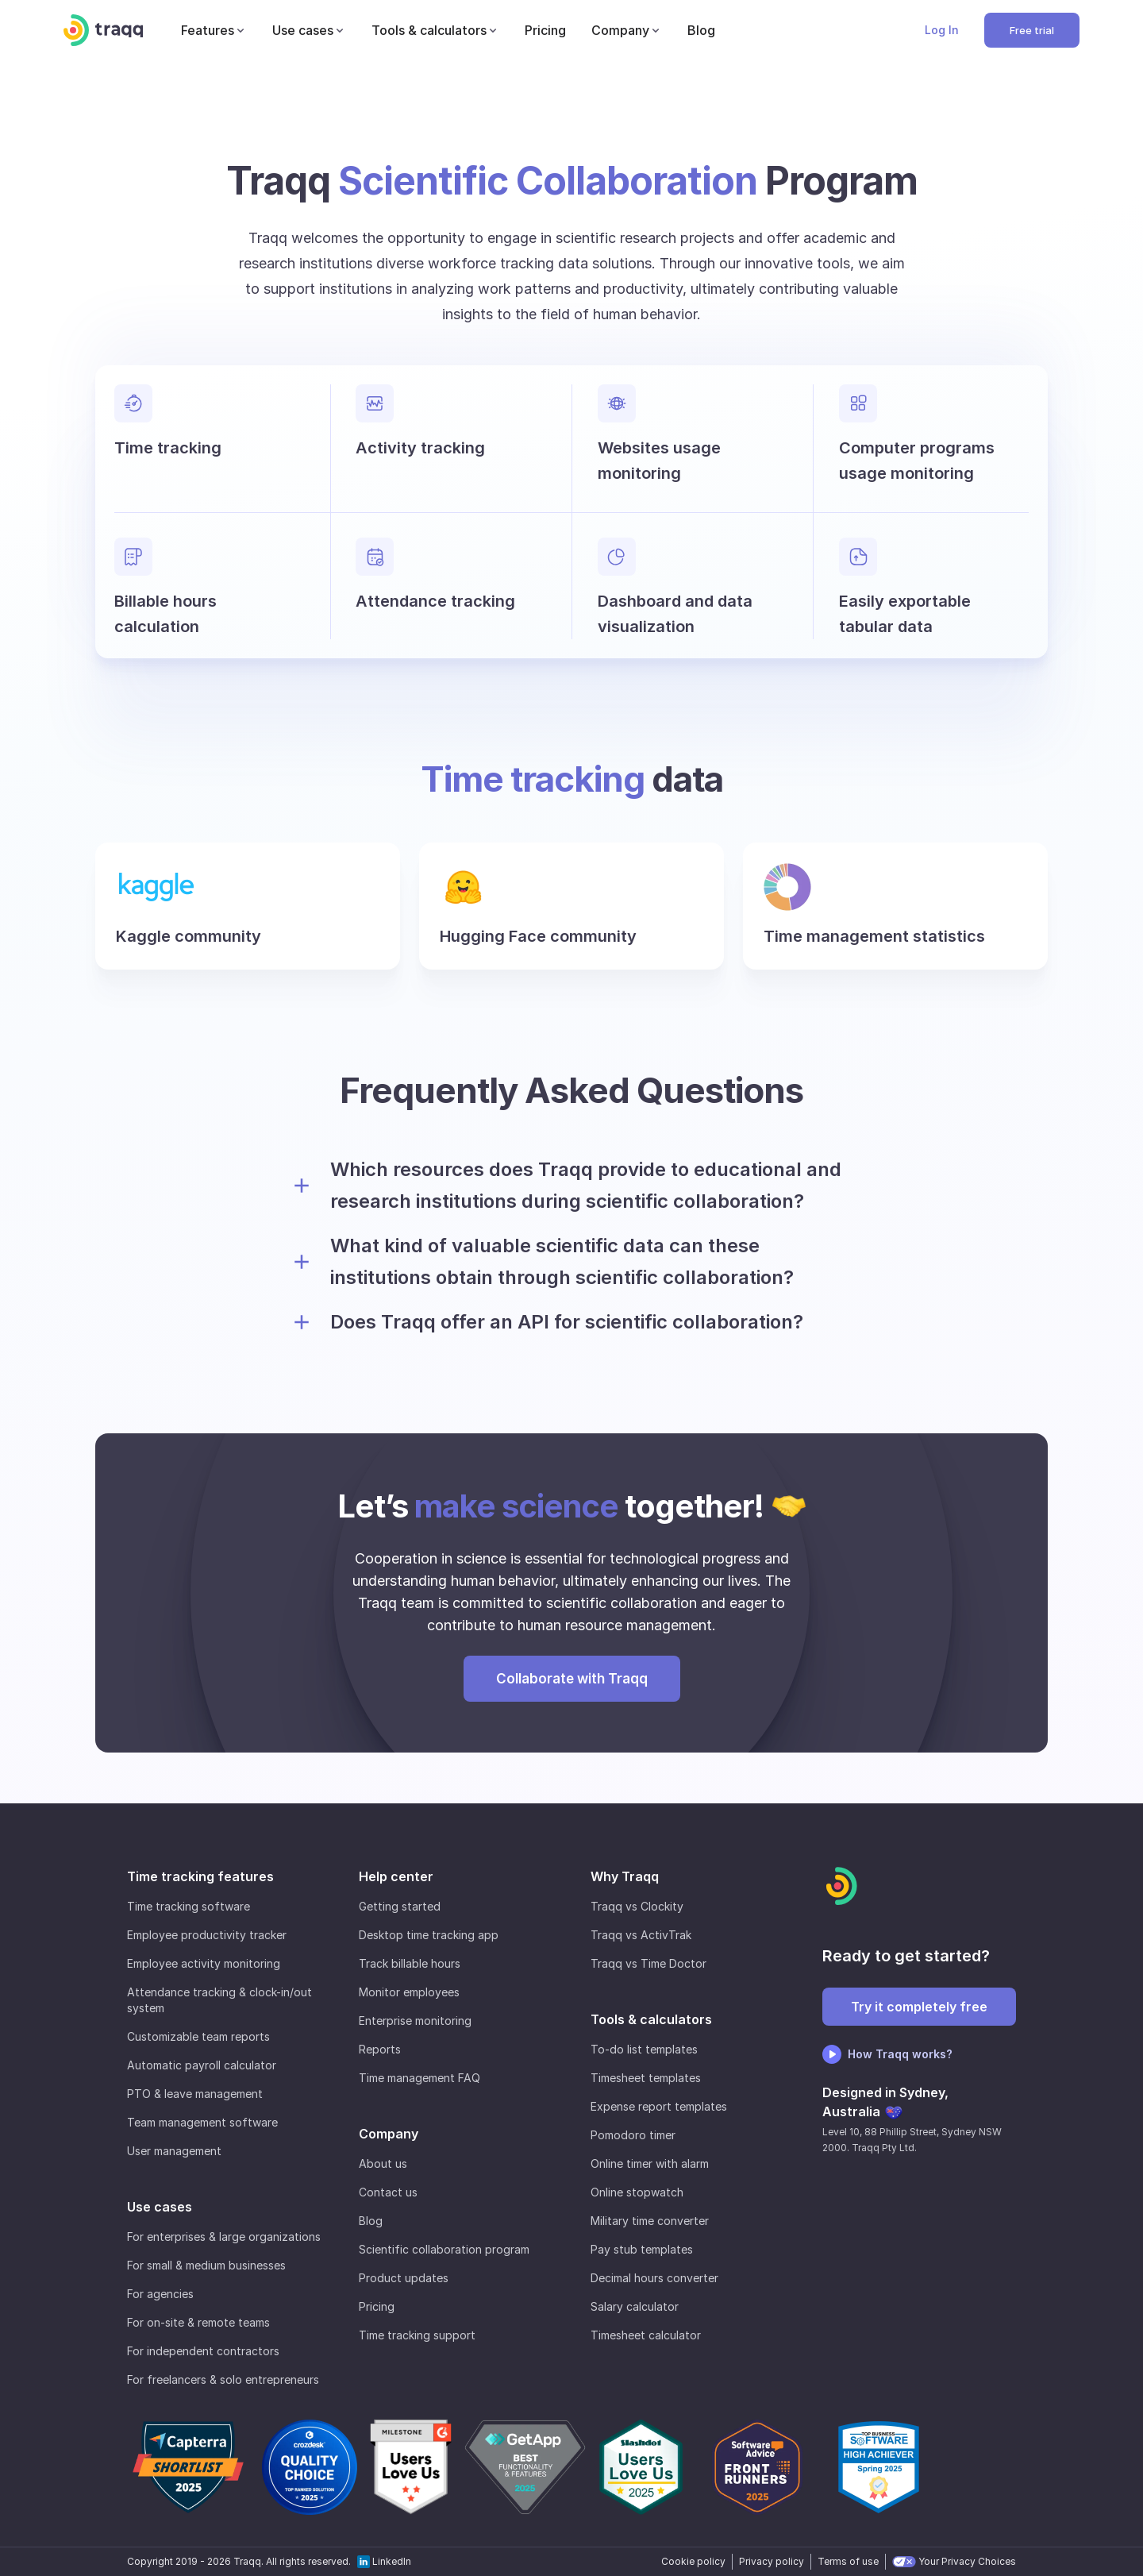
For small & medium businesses (206, 2265)
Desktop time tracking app (428, 1935)
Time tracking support (417, 2335)
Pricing (376, 2306)
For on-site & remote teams (198, 2322)
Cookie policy (693, 2561)
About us (383, 2163)
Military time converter (650, 2220)
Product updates (403, 2278)
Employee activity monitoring (203, 1963)
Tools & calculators (651, 2019)
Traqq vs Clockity (637, 1906)
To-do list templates (644, 2049)
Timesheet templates (646, 2077)
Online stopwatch (637, 2192)
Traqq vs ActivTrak (641, 1935)
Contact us (388, 2192)
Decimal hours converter (654, 2278)
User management (174, 2151)
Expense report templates (659, 2106)
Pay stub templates (642, 2249)
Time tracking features (200, 1876)
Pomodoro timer (633, 2135)
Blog (371, 2220)
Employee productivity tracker (207, 1935)
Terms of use (848, 2561)
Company (388, 2134)
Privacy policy (771, 2561)
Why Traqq (625, 1876)
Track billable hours (409, 1963)
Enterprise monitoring (415, 2020)
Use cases (159, 2207)
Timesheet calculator (646, 2335)
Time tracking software (188, 1906)
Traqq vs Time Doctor (648, 1963)
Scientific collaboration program (444, 2249)
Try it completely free (919, 2007)
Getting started (400, 1906)
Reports (380, 2049)
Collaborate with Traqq (572, 1679)
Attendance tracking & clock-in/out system (219, 2000)
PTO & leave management (195, 2093)
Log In (942, 30)
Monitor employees (409, 1992)
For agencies (160, 2293)
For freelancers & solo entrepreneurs (223, 2379)
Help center (396, 1876)
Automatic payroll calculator (201, 2065)
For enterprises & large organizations (224, 2236)
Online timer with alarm (650, 2163)
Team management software (202, 2122)
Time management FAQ (419, 2077)
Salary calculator (635, 2306)
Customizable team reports (198, 2036)
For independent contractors (203, 2351)
